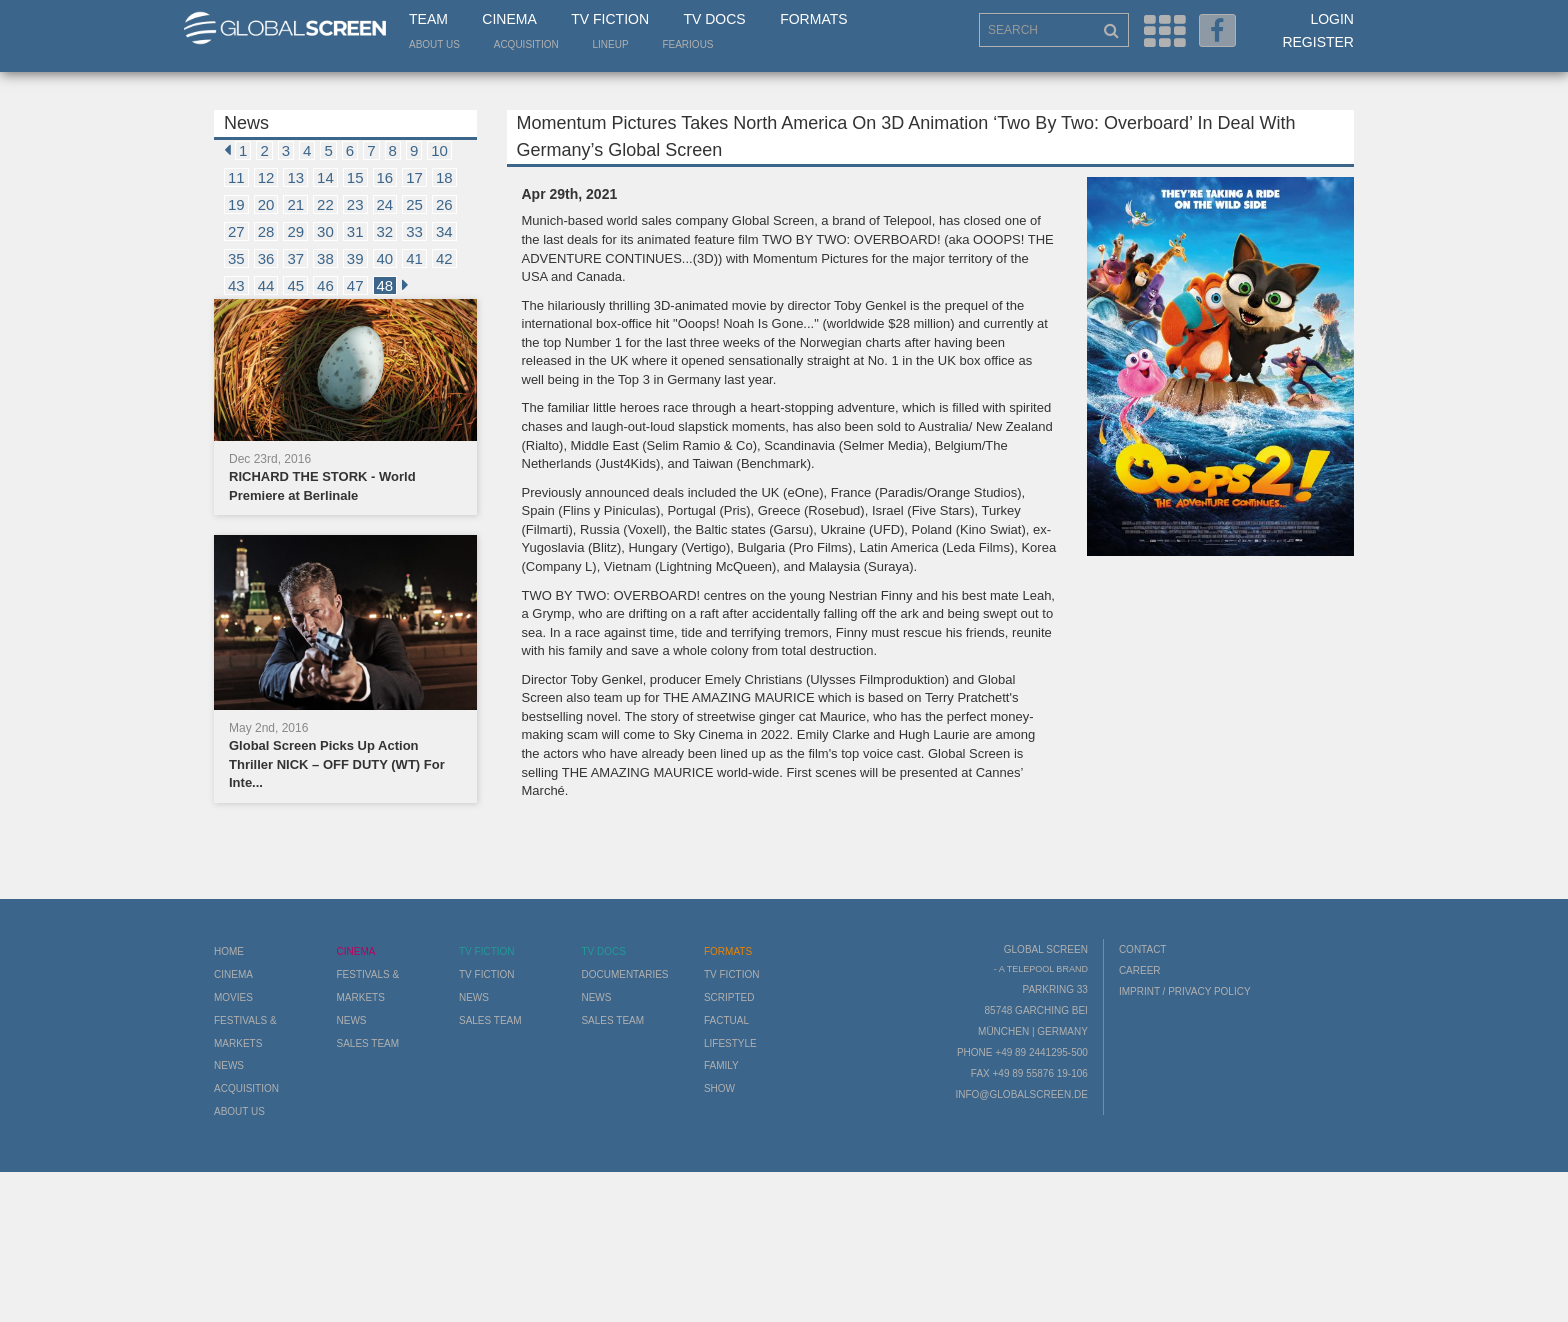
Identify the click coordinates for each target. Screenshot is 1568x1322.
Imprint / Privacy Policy (1185, 991)
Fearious (687, 44)
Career (1140, 970)
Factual (726, 1020)
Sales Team (367, 1043)
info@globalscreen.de (1021, 1094)
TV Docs (714, 19)
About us (434, 44)
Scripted (729, 997)
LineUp (611, 44)
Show (719, 1088)
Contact (1143, 949)
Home (229, 951)
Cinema (509, 19)
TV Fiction (610, 19)
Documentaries (624, 974)
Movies (233, 997)
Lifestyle (730, 1043)
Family (721, 1065)
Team (428, 19)
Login (1332, 19)
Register (1318, 42)
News (229, 1065)
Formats (813, 19)
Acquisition (526, 44)
